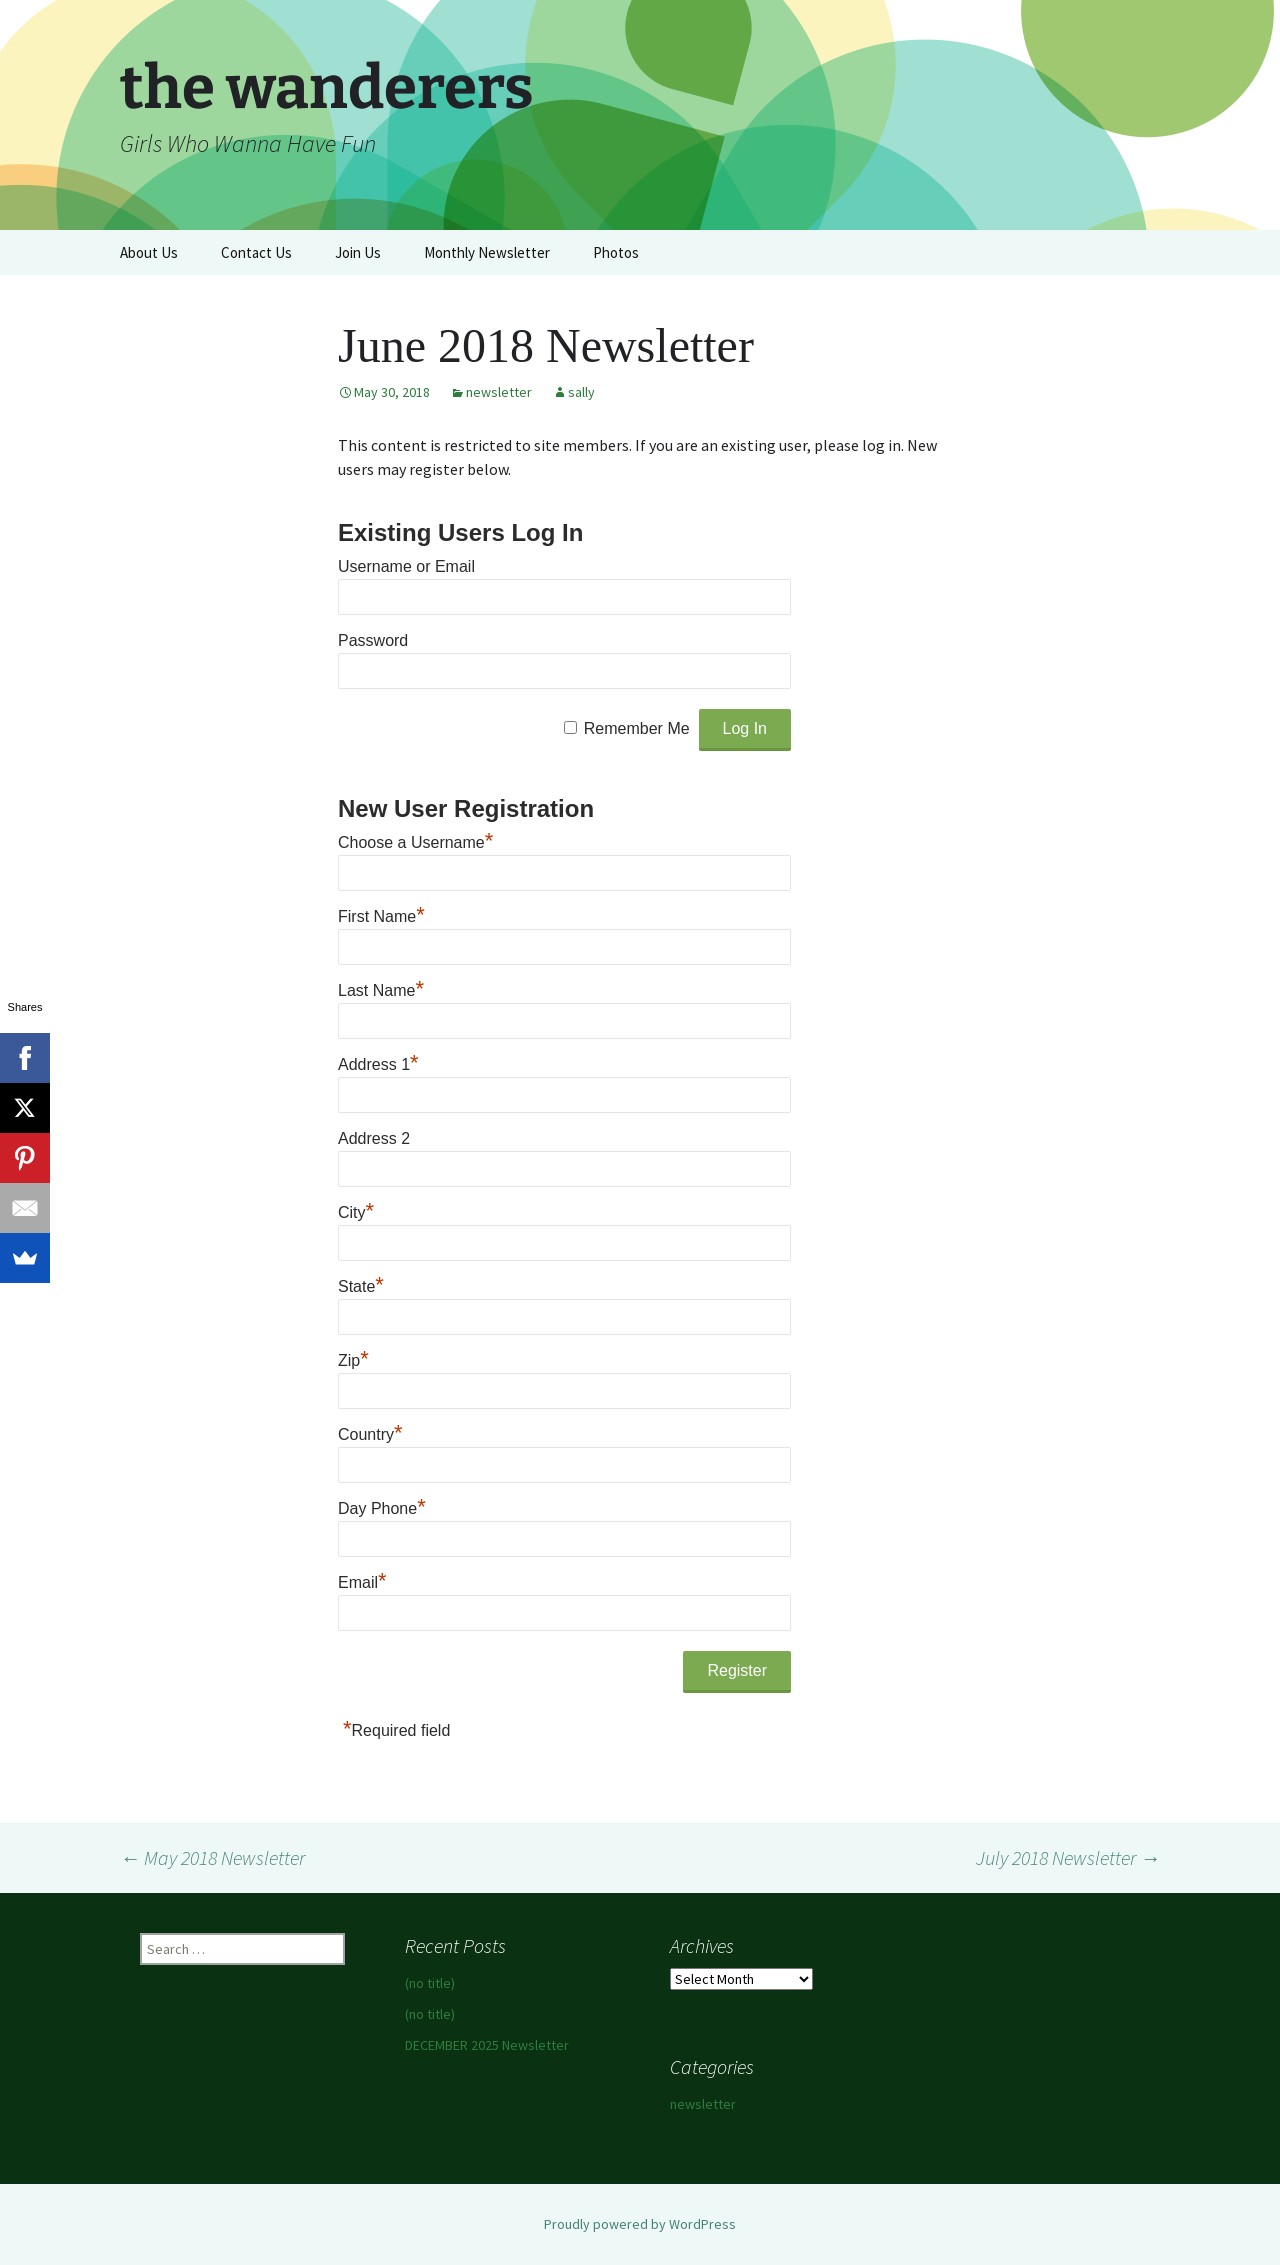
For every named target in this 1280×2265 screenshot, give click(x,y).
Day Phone (382, 1508)
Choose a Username (415, 842)
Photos (616, 252)
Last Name (381, 990)
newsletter (499, 392)
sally (581, 392)
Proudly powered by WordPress (640, 2224)
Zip (353, 1360)
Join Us (358, 252)
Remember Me (637, 728)
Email (362, 1582)
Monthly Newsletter (487, 252)
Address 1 (378, 1064)
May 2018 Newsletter (212, 1857)
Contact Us (256, 252)
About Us (149, 252)
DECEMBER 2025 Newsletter (487, 2045)
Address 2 (374, 1138)
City (356, 1212)
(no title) (430, 1983)
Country (370, 1434)
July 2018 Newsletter (1068, 1857)
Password (373, 640)
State (361, 1286)
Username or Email (406, 566)
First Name (381, 916)
